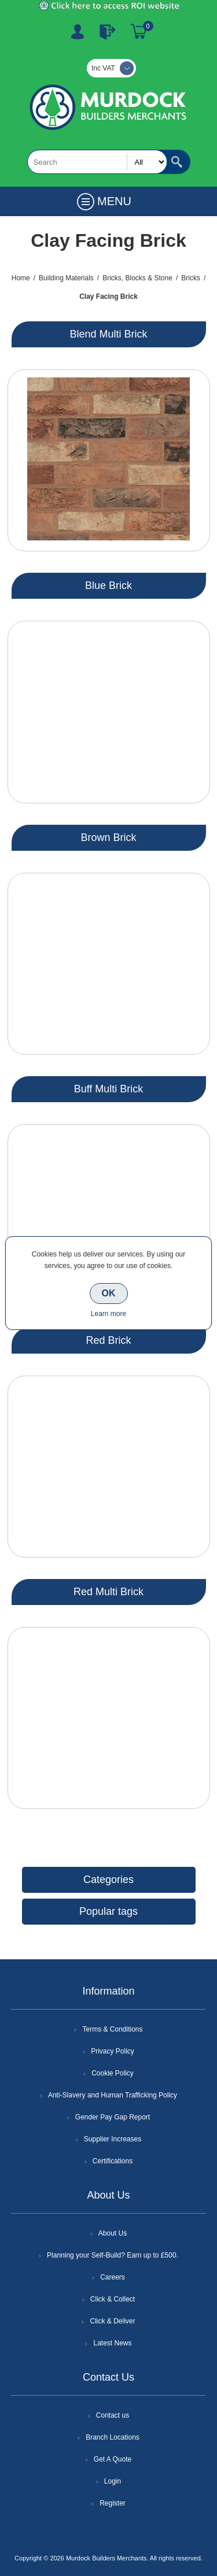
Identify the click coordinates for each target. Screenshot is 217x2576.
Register (77, 32)
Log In (107, 32)
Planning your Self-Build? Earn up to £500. (112, 2255)
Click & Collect (112, 2299)
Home (21, 278)
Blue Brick (108, 585)
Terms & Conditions (112, 2029)
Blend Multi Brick (108, 334)
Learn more (108, 1314)
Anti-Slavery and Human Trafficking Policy (112, 2095)
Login (112, 2481)
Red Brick (108, 1340)
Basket (138, 32)
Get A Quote (112, 2459)
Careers (112, 2277)
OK (109, 1293)
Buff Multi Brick (109, 1089)
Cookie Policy (112, 2073)
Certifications (113, 2161)
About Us (112, 2233)
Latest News (112, 2343)
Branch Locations (112, 2437)
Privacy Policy (112, 2051)
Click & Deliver (112, 2321)
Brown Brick (108, 837)
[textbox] (97, 161)
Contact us (112, 2415)
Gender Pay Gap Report (112, 2117)
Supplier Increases (112, 2139)
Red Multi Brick (108, 1592)
